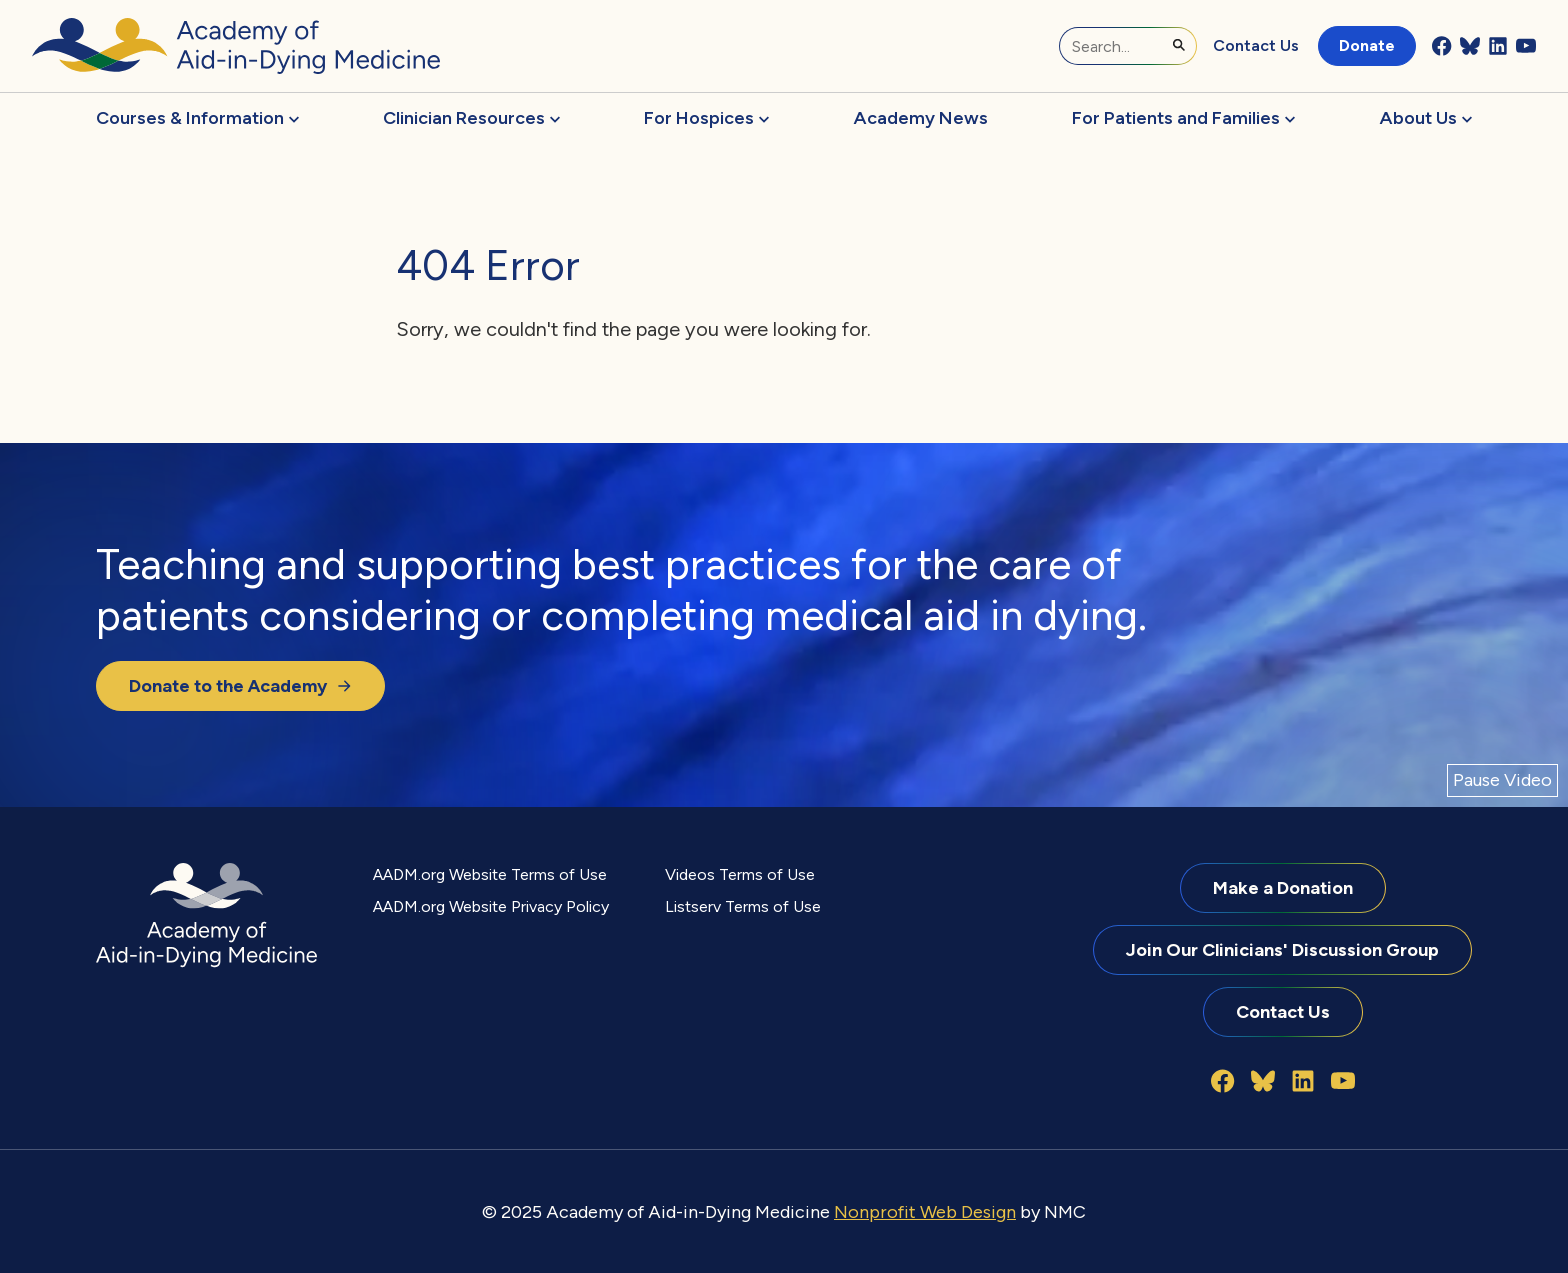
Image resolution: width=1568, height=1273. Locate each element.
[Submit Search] (1179, 45)
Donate (1367, 45)
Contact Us (1256, 45)
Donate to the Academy (240, 685)
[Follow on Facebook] (1442, 46)
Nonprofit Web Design (925, 1211)
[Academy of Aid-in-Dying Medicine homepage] (236, 46)
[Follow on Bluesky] (1470, 46)
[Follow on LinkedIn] (1498, 46)
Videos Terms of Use (740, 874)
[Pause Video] (1502, 780)
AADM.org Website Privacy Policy (491, 906)
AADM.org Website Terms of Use (490, 874)
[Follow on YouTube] (1526, 46)
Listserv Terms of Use (743, 906)
